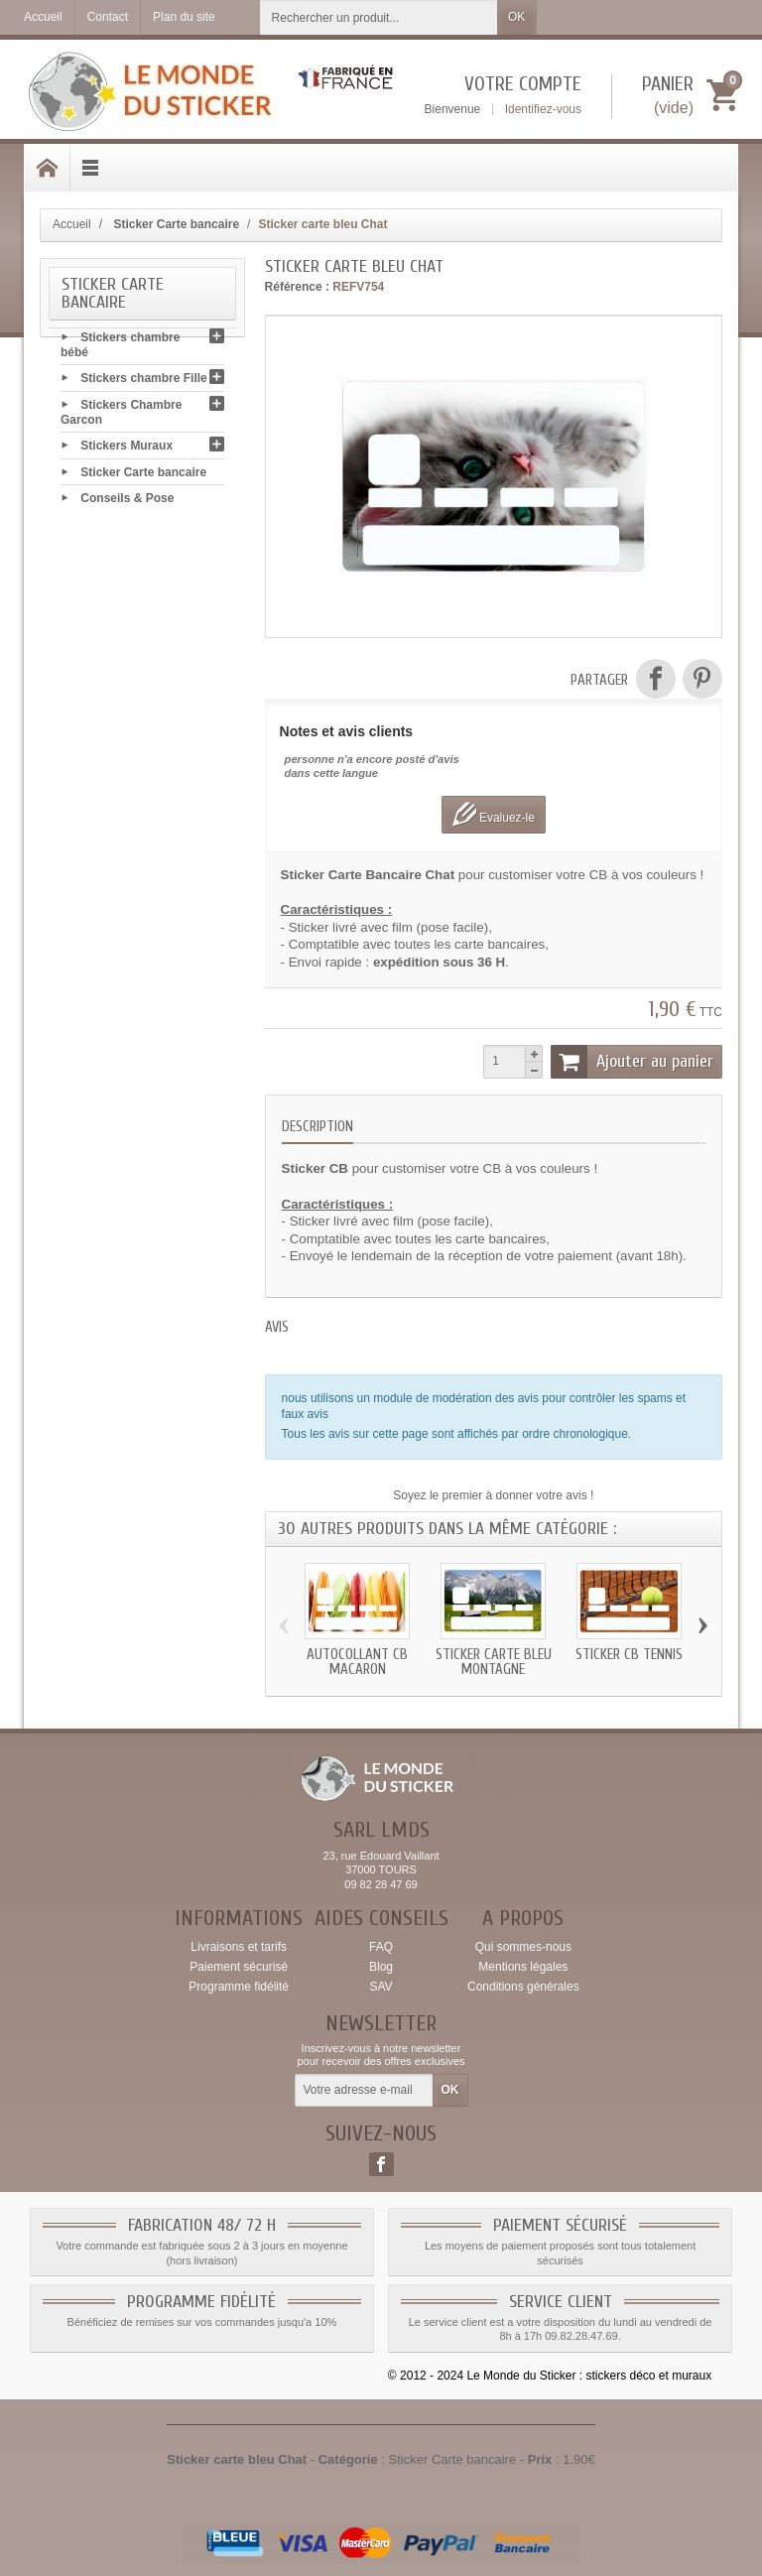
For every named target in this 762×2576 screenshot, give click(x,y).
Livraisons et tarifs (238, 1947)
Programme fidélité (239, 1987)
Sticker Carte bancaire (143, 475)
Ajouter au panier (632, 1062)
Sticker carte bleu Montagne (494, 1662)
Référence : (297, 287)
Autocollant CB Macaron (357, 1662)
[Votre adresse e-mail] (364, 2091)
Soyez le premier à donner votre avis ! (493, 1495)
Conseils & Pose (127, 501)
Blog (381, 1967)
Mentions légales (523, 1967)
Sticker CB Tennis (629, 1654)
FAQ (381, 1947)
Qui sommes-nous (523, 1947)
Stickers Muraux (126, 449)
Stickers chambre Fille (143, 382)
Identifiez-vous (543, 109)
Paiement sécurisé (239, 1967)
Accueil (72, 224)
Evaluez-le (493, 814)
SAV (380, 1987)
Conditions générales (523, 1987)
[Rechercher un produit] (379, 17)
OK (516, 17)
